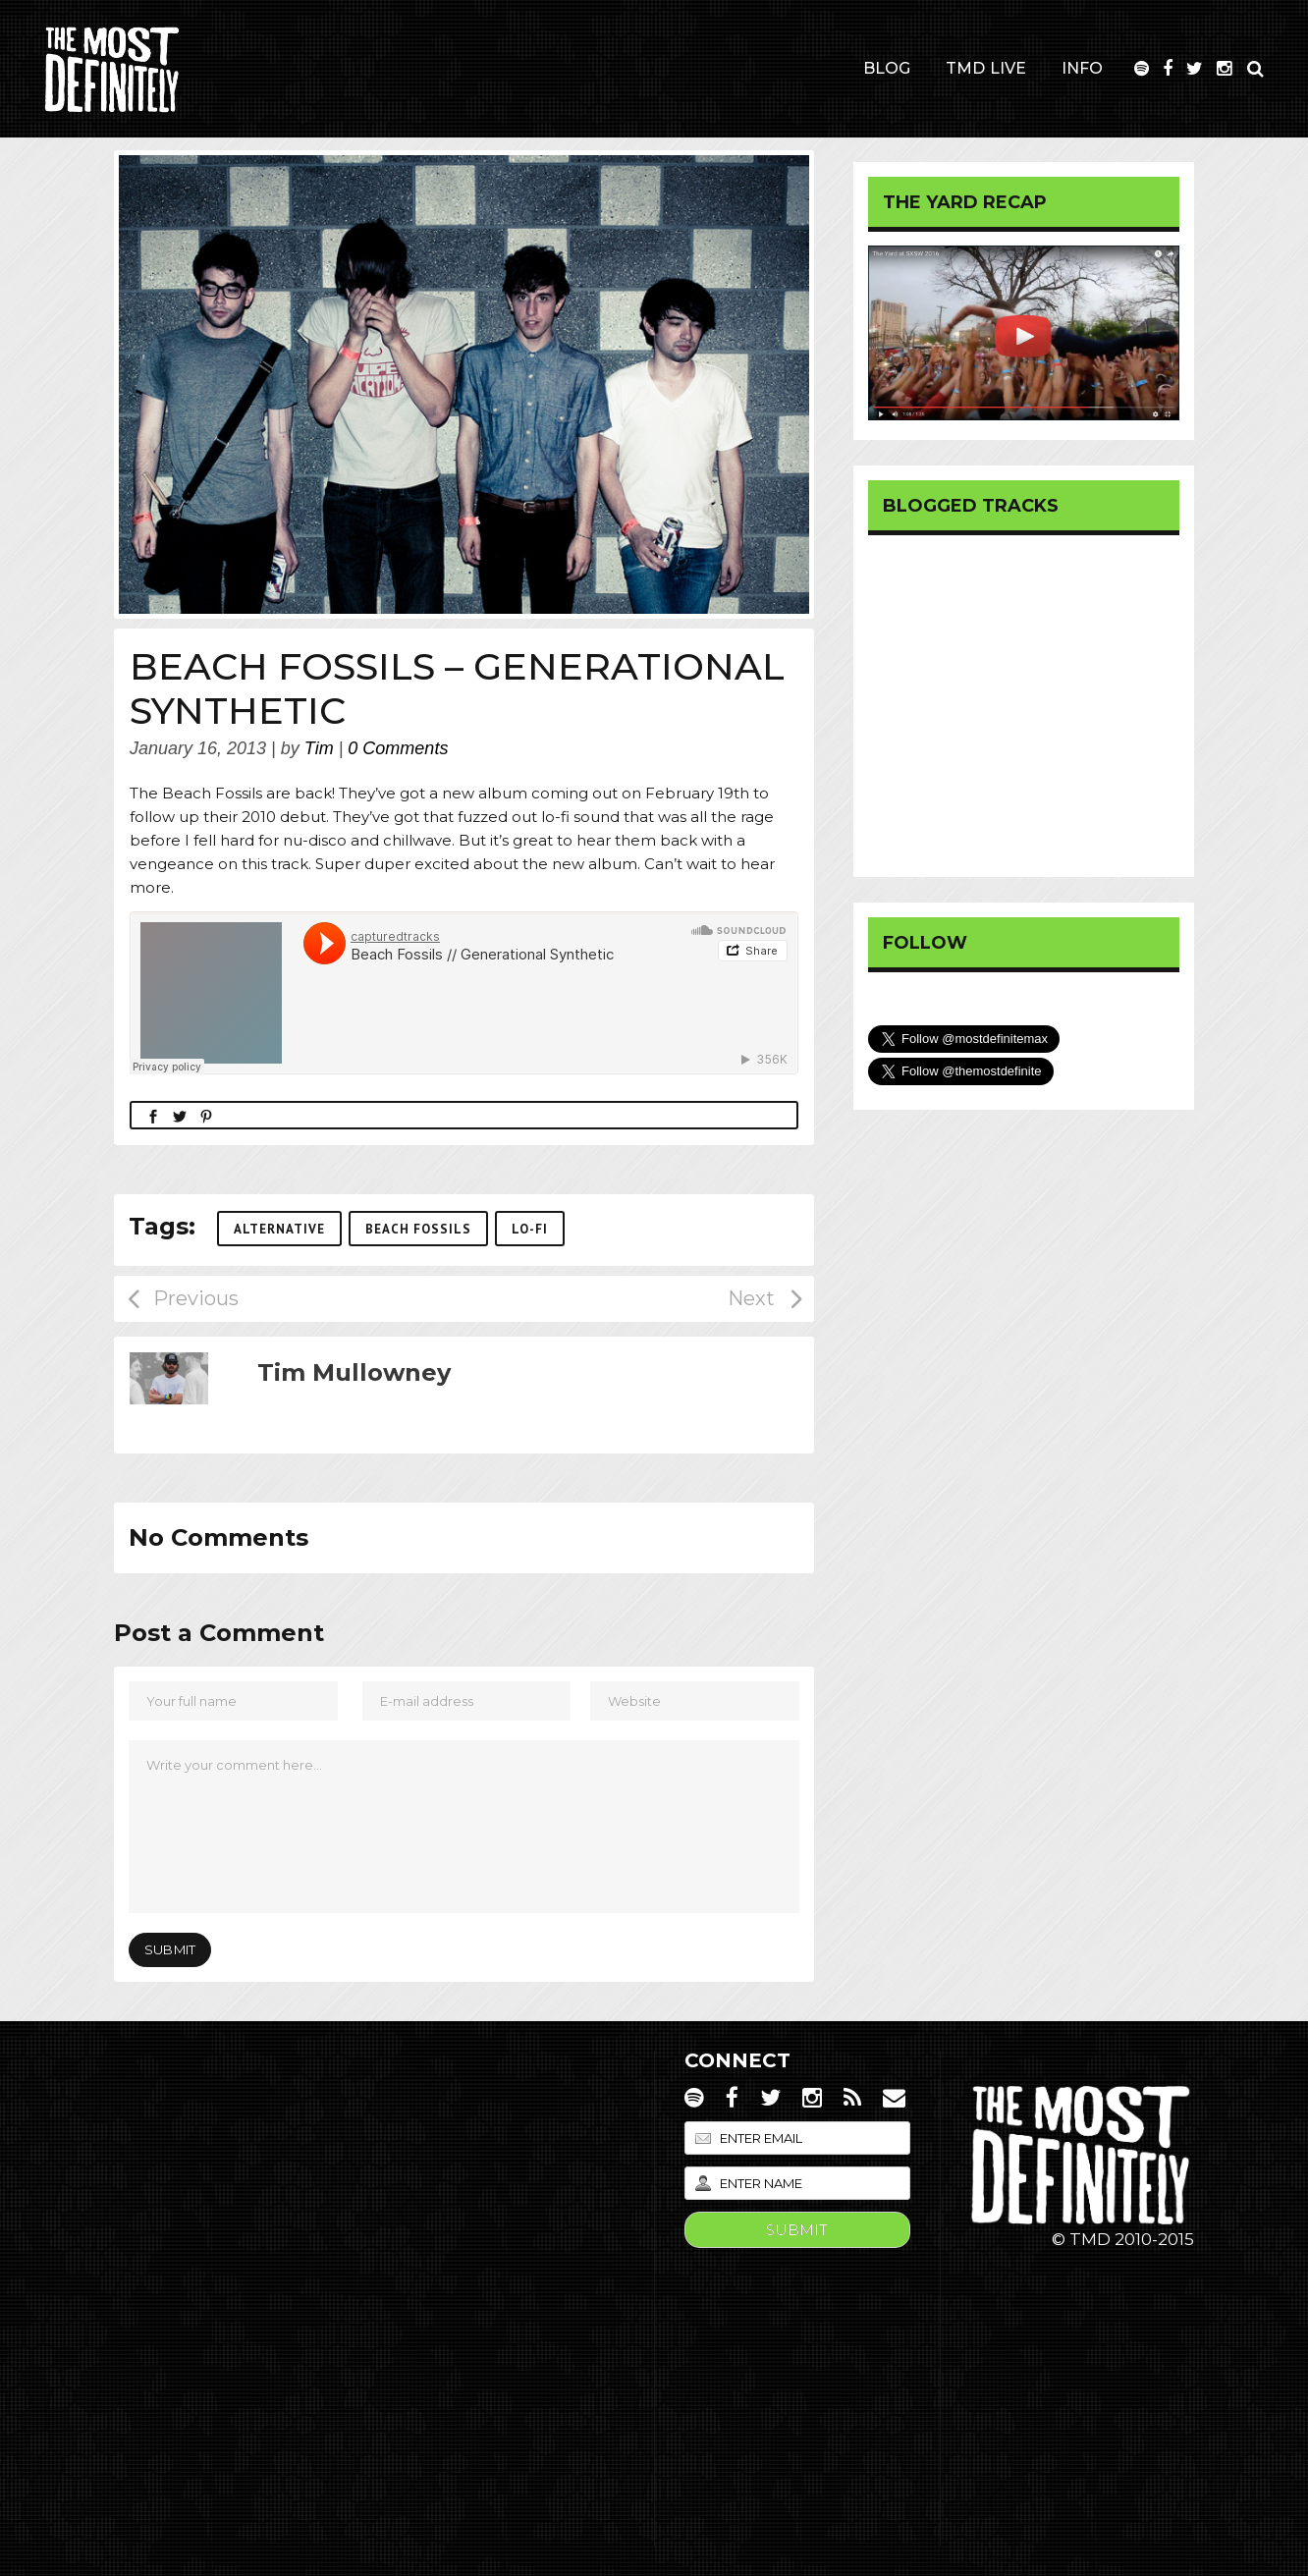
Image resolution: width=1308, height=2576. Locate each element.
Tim (319, 748)
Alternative (279, 1229)
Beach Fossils (418, 1229)
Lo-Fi (530, 1229)
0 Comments (398, 748)
